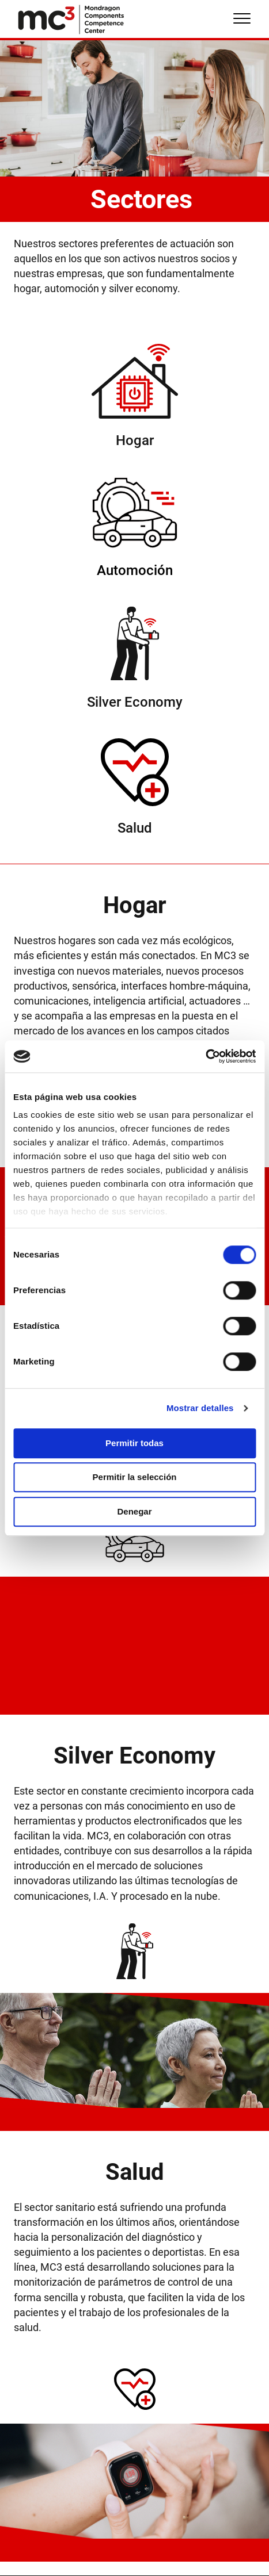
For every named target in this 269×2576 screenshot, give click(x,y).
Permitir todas (134, 1443)
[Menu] (242, 19)
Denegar (134, 1511)
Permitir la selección (135, 1477)
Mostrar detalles (200, 1408)
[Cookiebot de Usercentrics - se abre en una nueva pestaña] (205, 1056)
